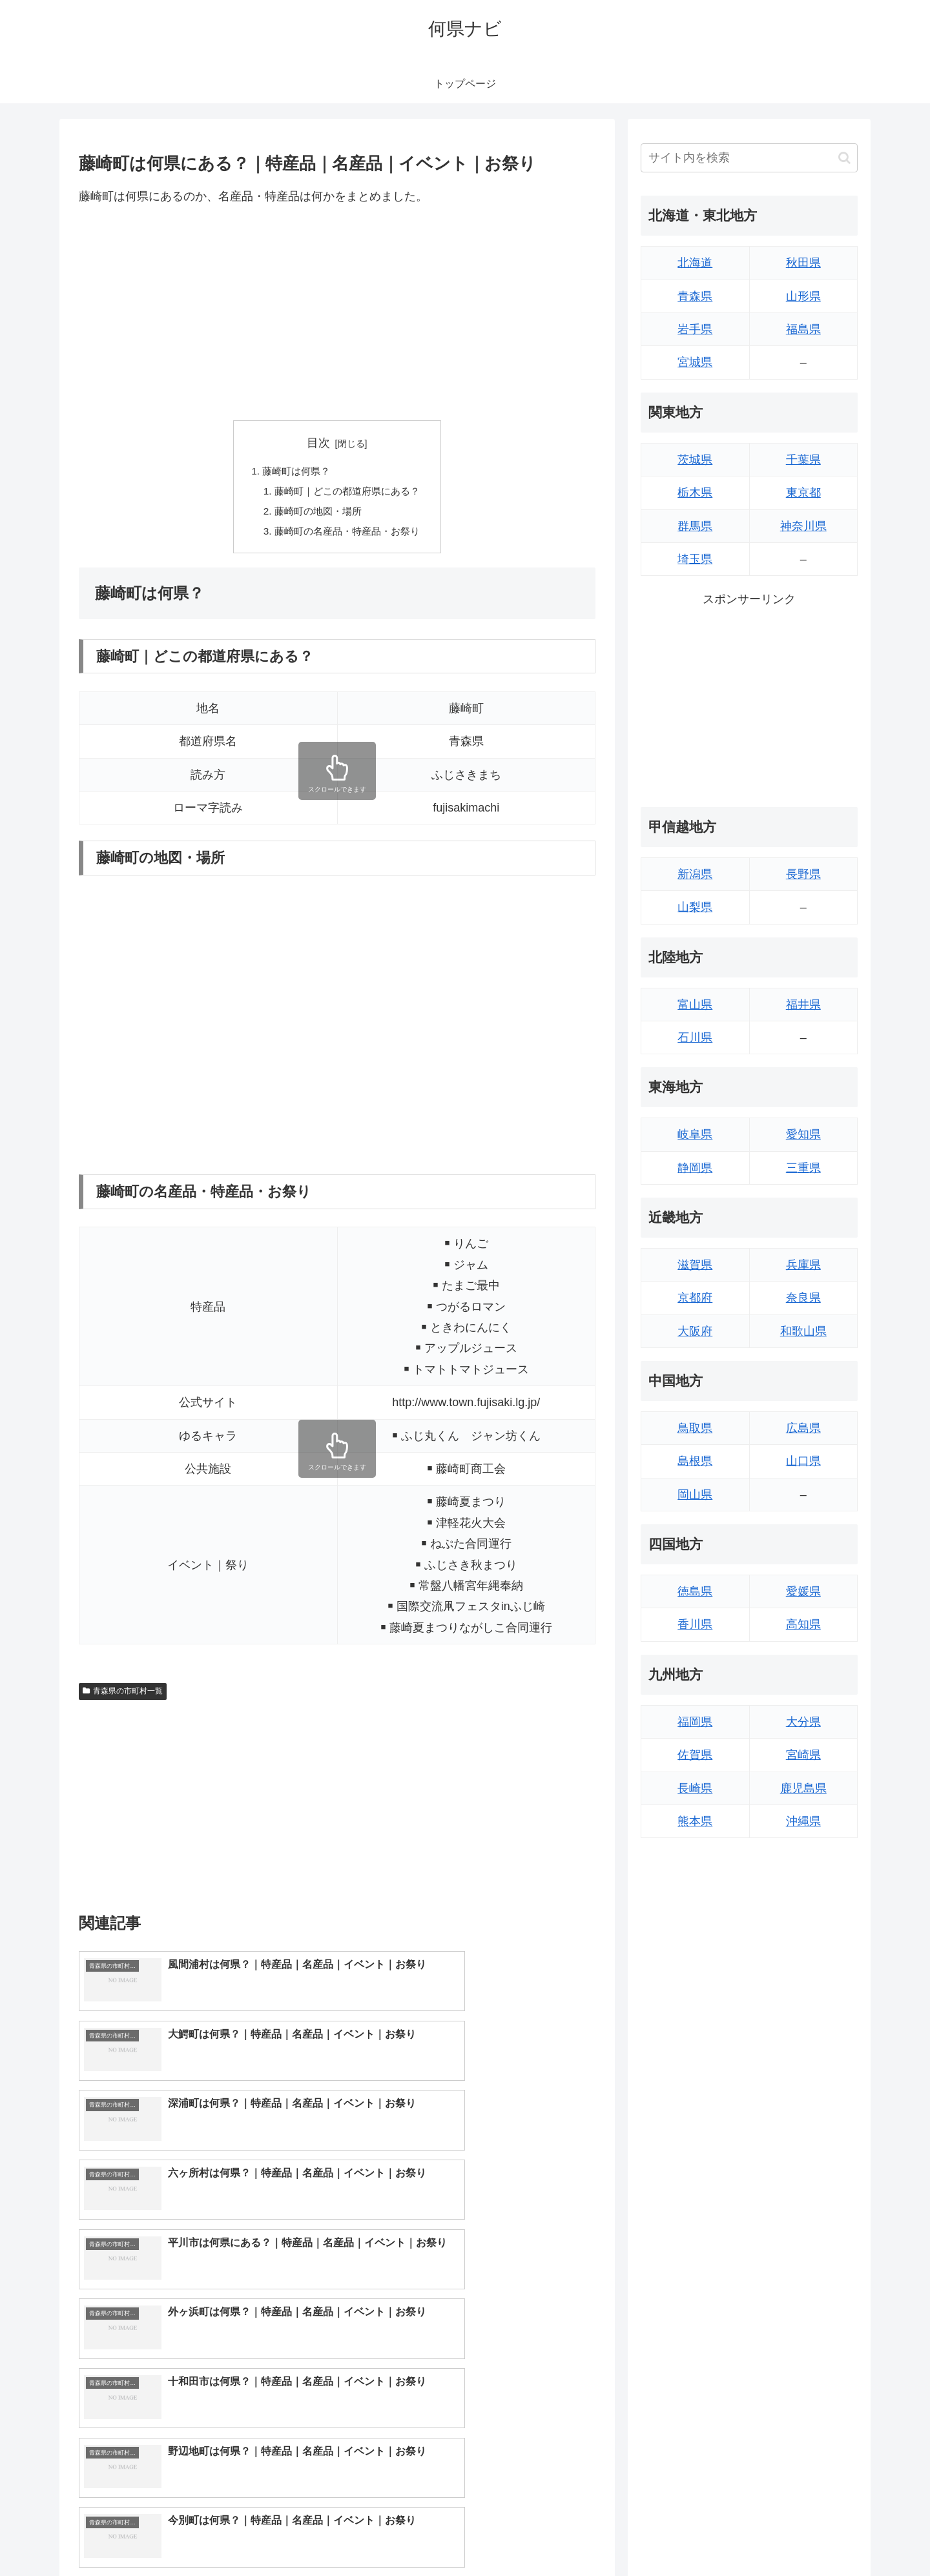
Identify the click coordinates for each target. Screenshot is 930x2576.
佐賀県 (694, 1754)
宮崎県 (803, 1754)
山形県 (803, 296)
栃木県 (694, 492)
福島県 (803, 329)
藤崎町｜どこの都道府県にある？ (347, 492)
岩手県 (694, 329)
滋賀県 (694, 1264)
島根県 (694, 1461)
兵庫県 (803, 1264)
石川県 (694, 1037)
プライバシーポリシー (813, 2536)
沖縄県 (803, 1821)
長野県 (803, 874)
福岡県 (694, 1721)
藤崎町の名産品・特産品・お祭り (347, 534)
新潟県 (694, 874)
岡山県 (694, 1494)
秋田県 (803, 262)
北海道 (694, 262)
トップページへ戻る (713, 2536)
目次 (318, 442)
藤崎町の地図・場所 (316, 514)
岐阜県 (694, 1134)
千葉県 (803, 459)
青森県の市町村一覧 (123, 1695)
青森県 (694, 296)
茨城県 (694, 459)
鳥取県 (694, 1428)
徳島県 (694, 1591)
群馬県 (694, 526)
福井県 (803, 1004)
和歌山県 (803, 1331)
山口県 (803, 1461)
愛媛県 (803, 1591)
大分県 (803, 1721)
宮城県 (694, 362)
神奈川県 (803, 526)
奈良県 (803, 1297)
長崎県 (694, 1788)
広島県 (803, 1428)
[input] (749, 157)
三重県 (803, 1167)
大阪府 (694, 1331)
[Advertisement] (337, 313)
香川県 (694, 1624)
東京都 (803, 492)
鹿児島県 (803, 1788)
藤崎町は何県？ (294, 472)
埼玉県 (694, 559)
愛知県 (803, 1134)
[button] (844, 157)
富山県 (694, 1004)
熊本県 (694, 1821)
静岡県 (694, 1167)
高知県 (803, 1624)
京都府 (694, 1297)
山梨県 (694, 907)
